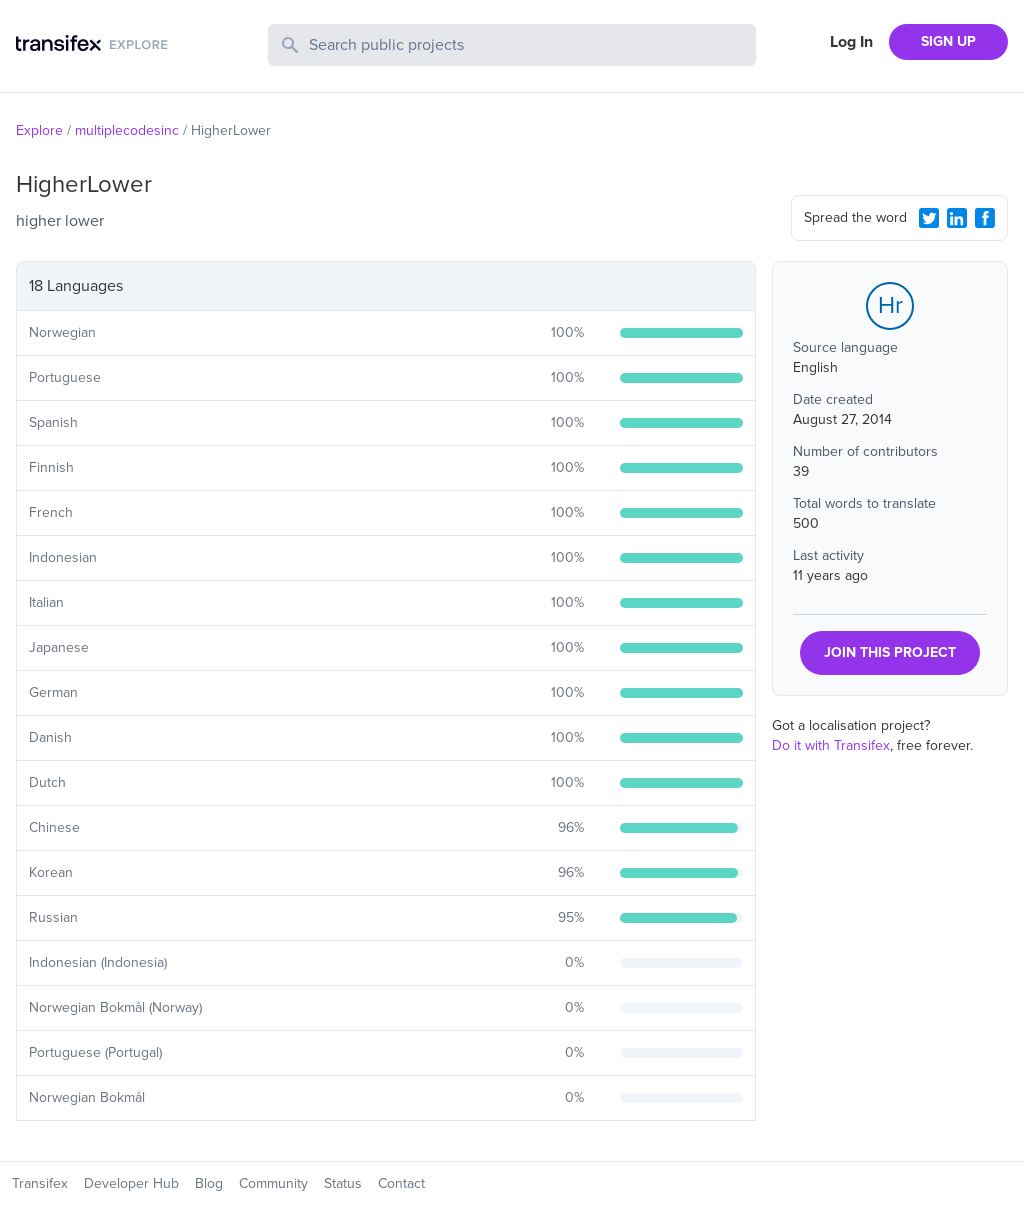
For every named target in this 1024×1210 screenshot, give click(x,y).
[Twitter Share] (929, 218)
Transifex (40, 1183)
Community (273, 1183)
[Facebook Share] (985, 218)
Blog (209, 1183)
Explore (39, 130)
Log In (851, 42)
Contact (401, 1183)
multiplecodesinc (127, 130)
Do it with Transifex (831, 745)
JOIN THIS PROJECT (890, 652)
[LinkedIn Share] (957, 218)
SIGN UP (948, 41)
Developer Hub (131, 1183)
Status (343, 1183)
